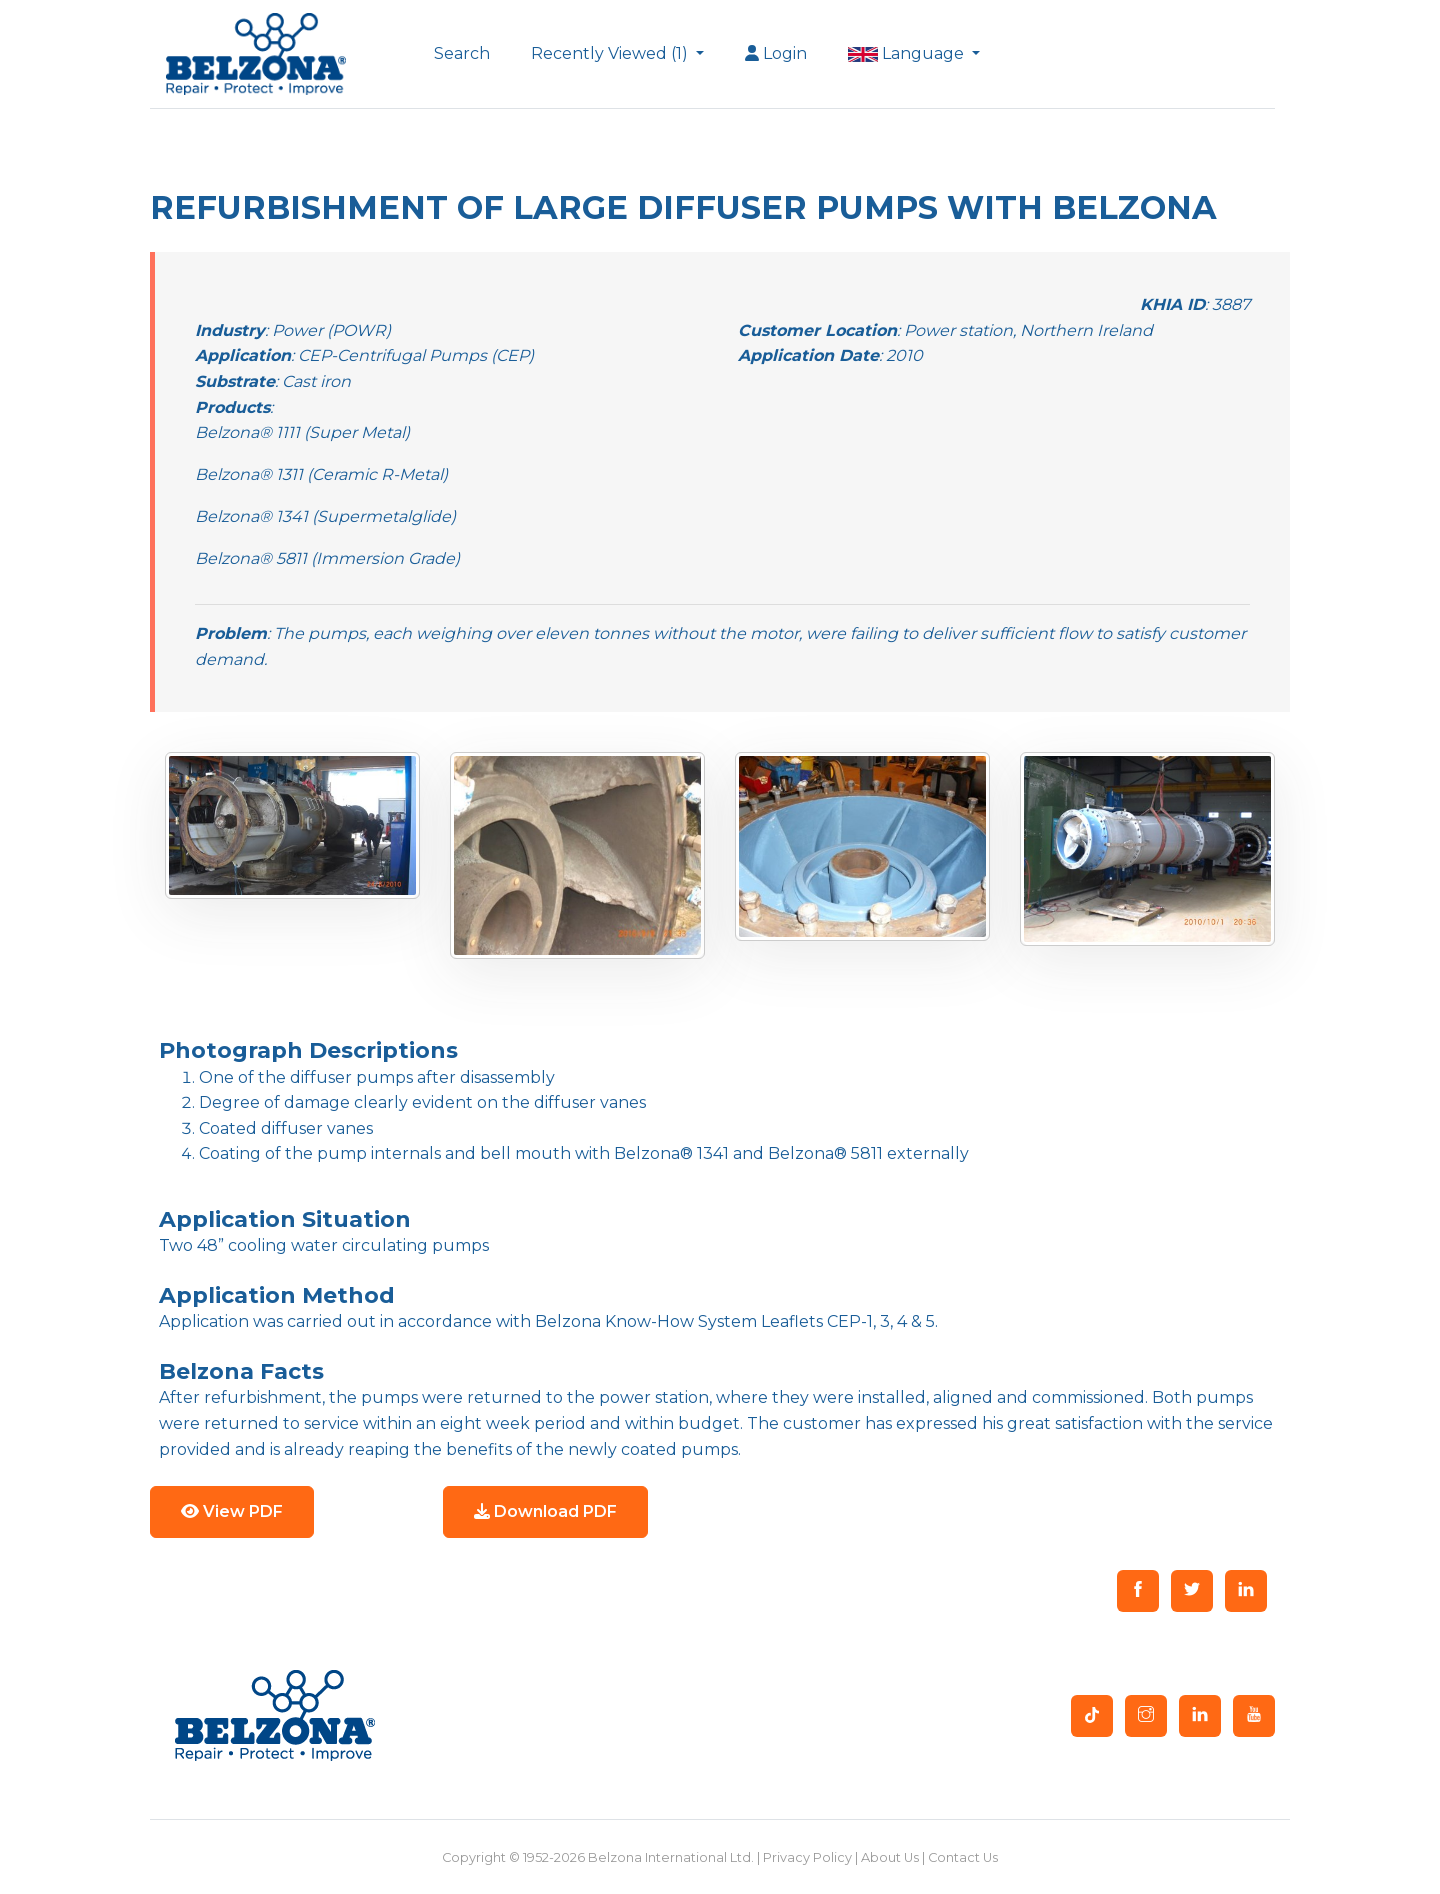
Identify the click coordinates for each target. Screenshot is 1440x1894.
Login (776, 53)
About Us (890, 1857)
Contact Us (963, 1857)
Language (908, 53)
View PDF (232, 1511)
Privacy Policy (807, 1857)
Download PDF (545, 1511)
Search (462, 53)
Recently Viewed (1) (611, 53)
